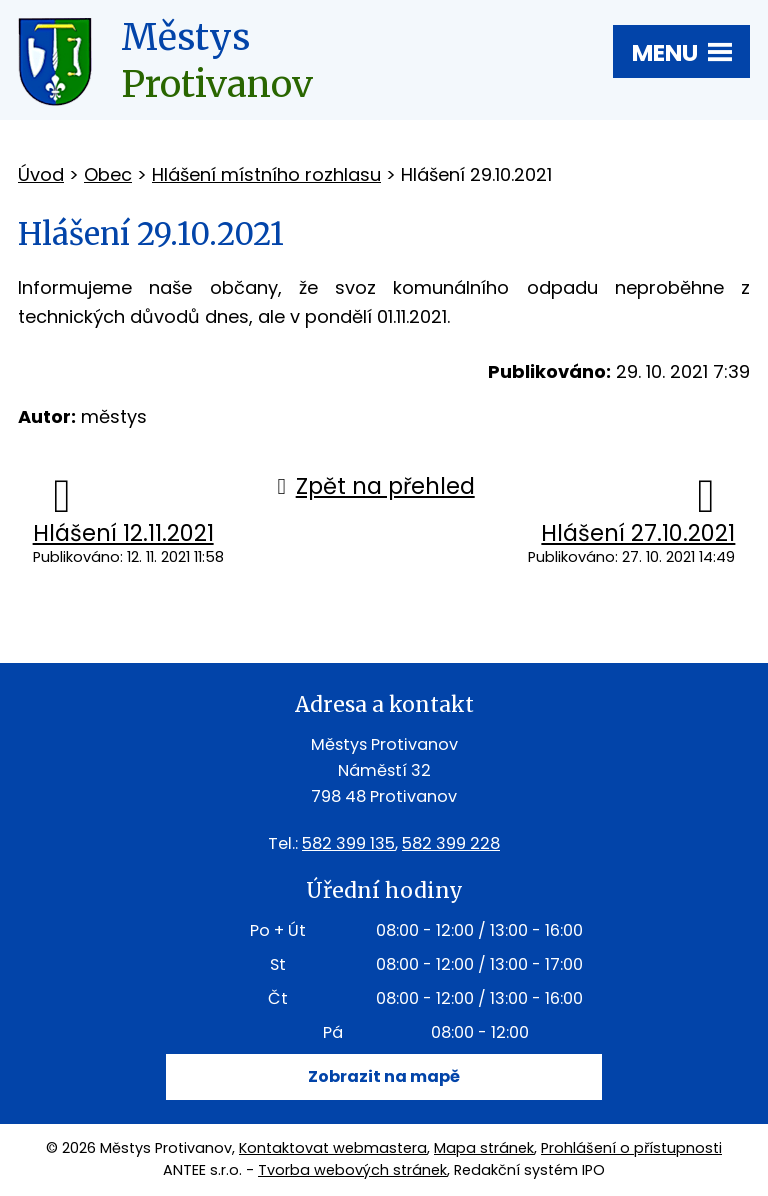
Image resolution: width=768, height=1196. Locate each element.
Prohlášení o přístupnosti (631, 1148)
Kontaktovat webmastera (333, 1148)
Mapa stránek (484, 1148)
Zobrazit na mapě (384, 1076)
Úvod (41, 174)
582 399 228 (451, 843)
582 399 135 (348, 843)
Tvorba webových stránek (352, 1170)
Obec (108, 174)
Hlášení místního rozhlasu (266, 174)
